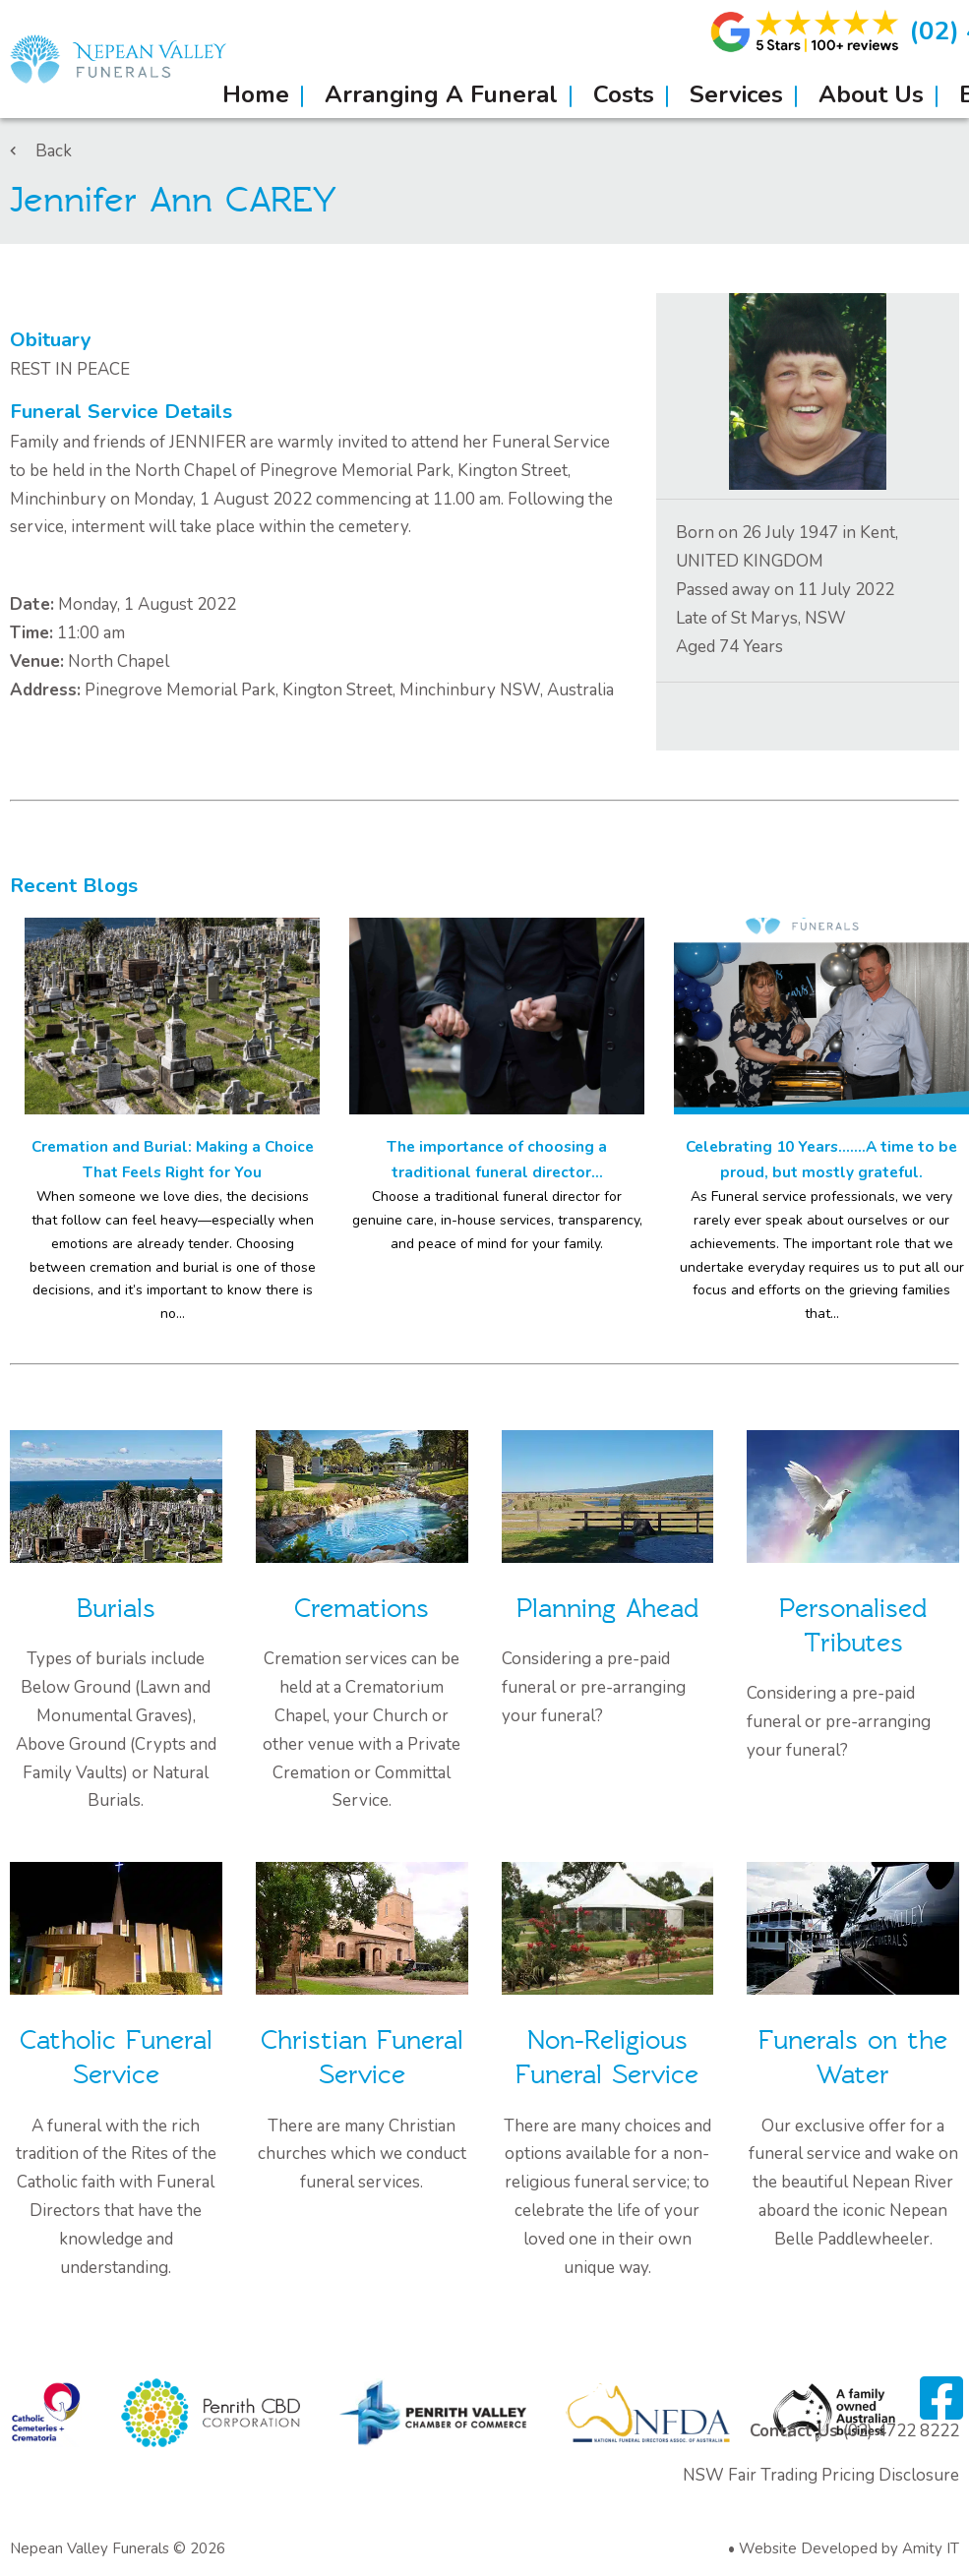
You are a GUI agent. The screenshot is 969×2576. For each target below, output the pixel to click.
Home (255, 94)
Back (41, 151)
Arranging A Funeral (441, 94)
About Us (871, 94)
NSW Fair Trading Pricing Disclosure (821, 2475)
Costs (623, 94)
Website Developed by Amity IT (849, 2548)
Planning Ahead (607, 1608)
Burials (116, 1608)
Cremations (361, 1608)
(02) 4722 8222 (901, 2431)
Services (736, 94)
